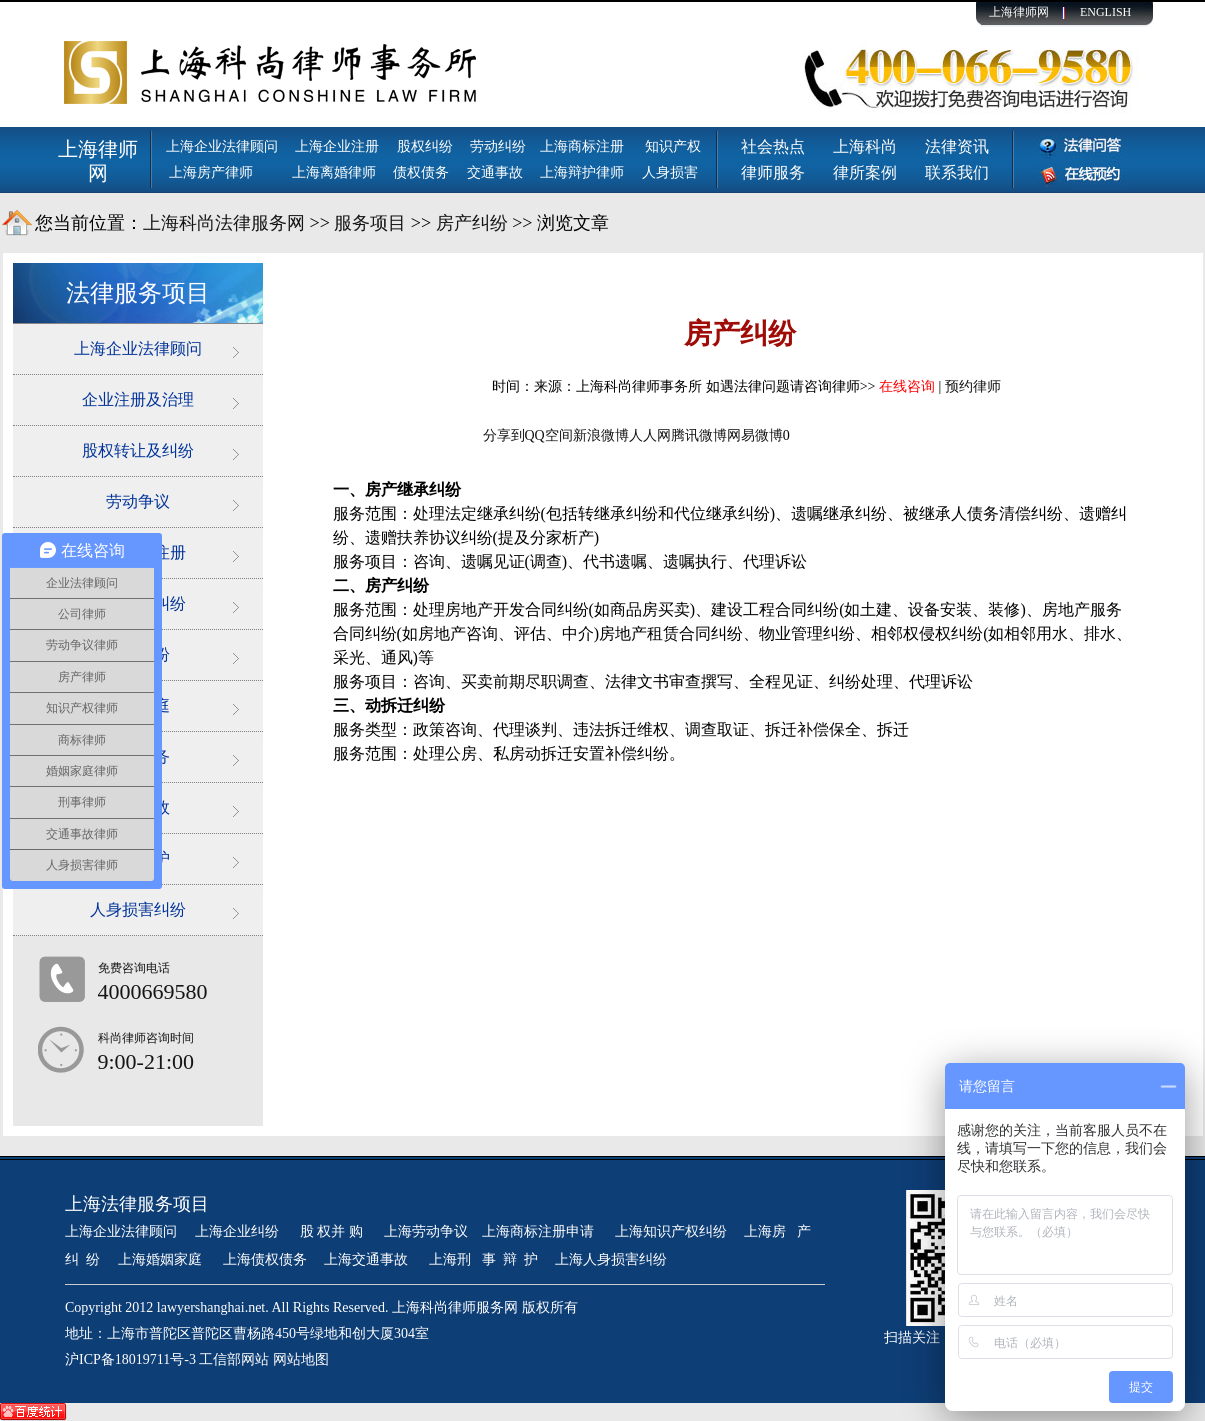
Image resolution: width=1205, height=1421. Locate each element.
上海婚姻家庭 (162, 1259)
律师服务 (773, 172)
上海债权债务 (265, 1259)
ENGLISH (1105, 12)
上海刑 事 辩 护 (483, 1259)
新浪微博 (601, 435)
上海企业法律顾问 (222, 146)
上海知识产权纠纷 (671, 1231)
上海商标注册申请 (540, 1231)
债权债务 (421, 172)
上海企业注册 (337, 146)
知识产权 (673, 146)
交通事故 (495, 172)
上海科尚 (865, 146)
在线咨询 (907, 386)
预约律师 (973, 386)
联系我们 (957, 172)
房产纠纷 (472, 223)
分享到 (504, 435)
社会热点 (773, 146)
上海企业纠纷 (237, 1231)
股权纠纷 (425, 146)
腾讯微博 (699, 435)
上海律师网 (1019, 12)
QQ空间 (549, 435)
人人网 (650, 435)
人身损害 (670, 172)
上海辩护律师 (584, 172)
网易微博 (755, 435)
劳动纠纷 (498, 146)
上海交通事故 (368, 1259)
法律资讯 (957, 146)
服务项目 (370, 223)
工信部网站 (234, 1359)
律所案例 (865, 172)
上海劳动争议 (426, 1231)
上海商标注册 (584, 146)
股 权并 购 (333, 1231)
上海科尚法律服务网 (224, 223)
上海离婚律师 (334, 172)
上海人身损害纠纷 (611, 1259)
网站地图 (301, 1359)
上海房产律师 (211, 172)
